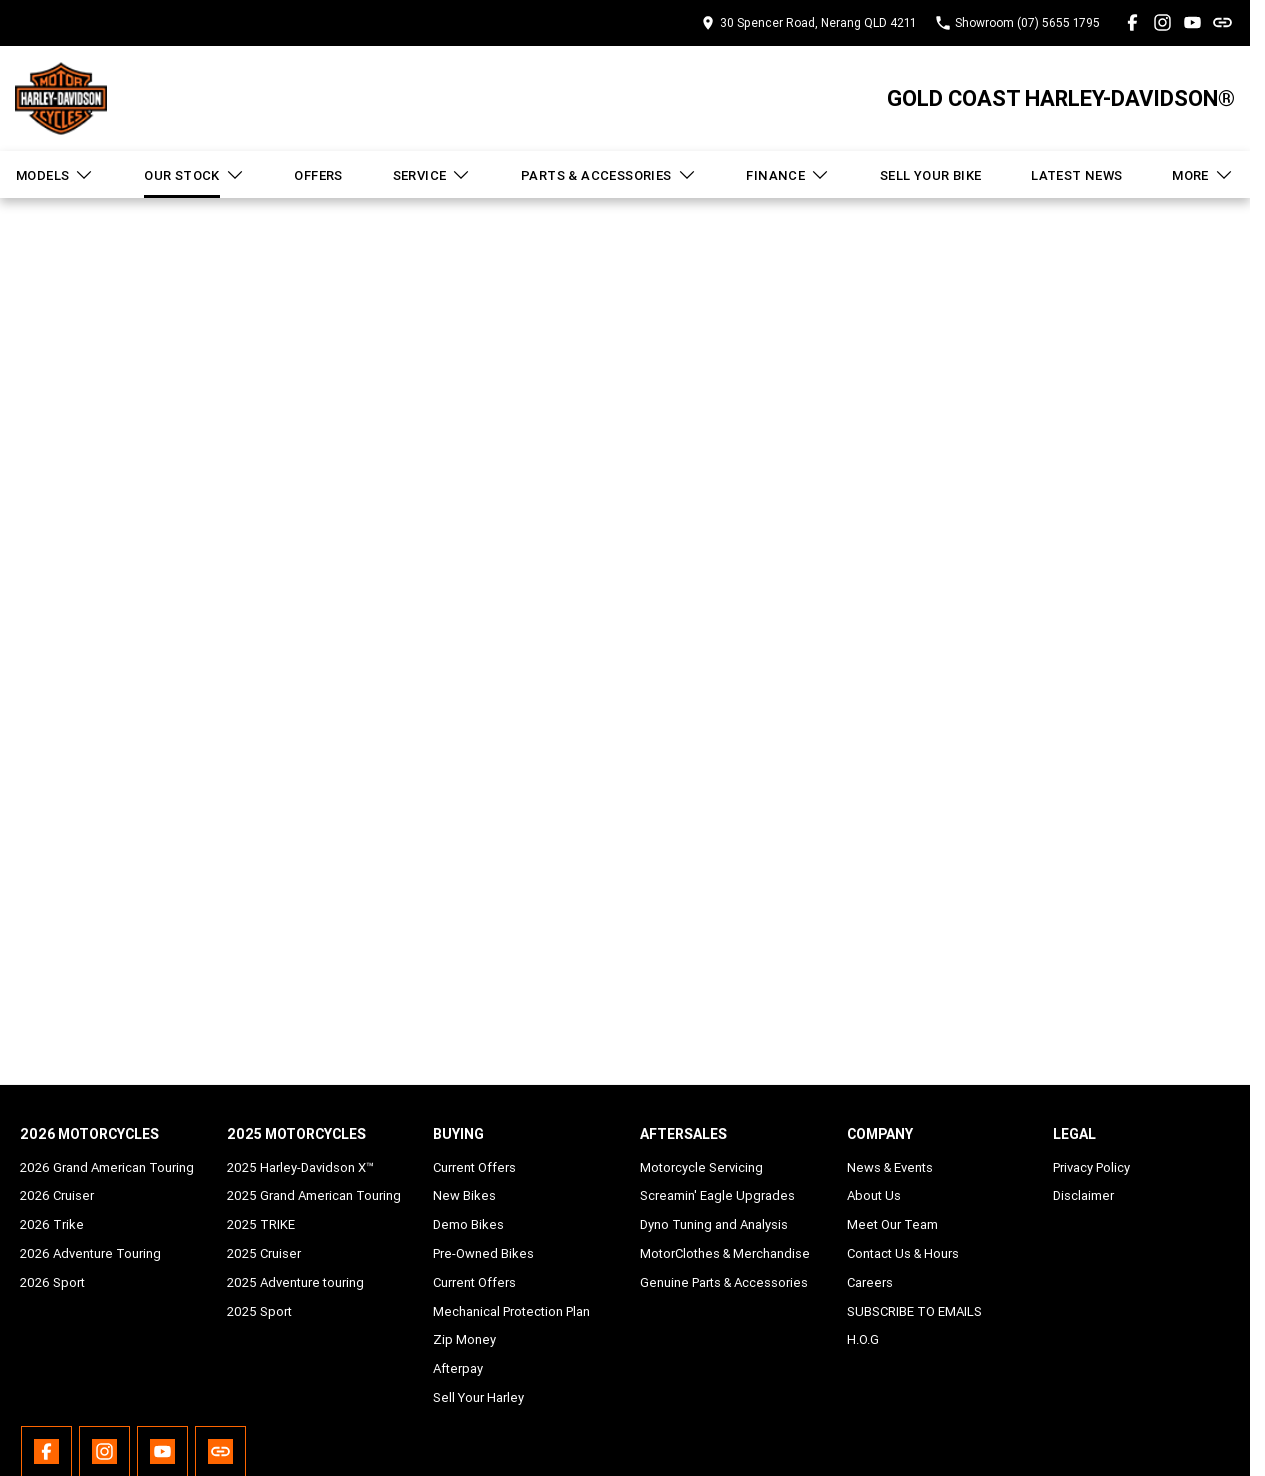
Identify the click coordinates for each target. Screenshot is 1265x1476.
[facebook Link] (1132, 22)
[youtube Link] (1192, 22)
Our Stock (194, 175)
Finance (788, 175)
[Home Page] (61, 98)
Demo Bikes (468, 1224)
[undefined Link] (1222, 22)
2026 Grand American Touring (107, 1167)
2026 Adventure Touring (90, 1253)
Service (432, 175)
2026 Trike (52, 1224)
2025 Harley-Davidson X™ (300, 1167)
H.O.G (863, 1339)
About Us (874, 1195)
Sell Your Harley (478, 1397)
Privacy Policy (1091, 1167)
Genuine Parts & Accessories (724, 1282)
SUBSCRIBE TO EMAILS (914, 1311)
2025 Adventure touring (295, 1282)
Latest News (1076, 175)
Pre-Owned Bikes (483, 1253)
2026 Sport (52, 1282)
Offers (318, 175)
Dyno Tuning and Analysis (714, 1224)
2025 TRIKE (261, 1224)
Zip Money (464, 1339)
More (1203, 175)
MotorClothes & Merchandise (725, 1253)
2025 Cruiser (264, 1253)
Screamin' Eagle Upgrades (717, 1195)
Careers (870, 1282)
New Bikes (464, 1195)
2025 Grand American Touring (314, 1195)
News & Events (890, 1167)
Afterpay (458, 1368)
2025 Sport (259, 1311)
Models (55, 175)
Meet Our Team (892, 1224)
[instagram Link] (1162, 22)
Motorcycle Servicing (701, 1167)
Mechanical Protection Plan (511, 1311)
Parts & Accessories (609, 175)
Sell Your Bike (931, 175)
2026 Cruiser (57, 1195)
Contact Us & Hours (903, 1253)
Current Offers (474, 1167)
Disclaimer (1083, 1195)
